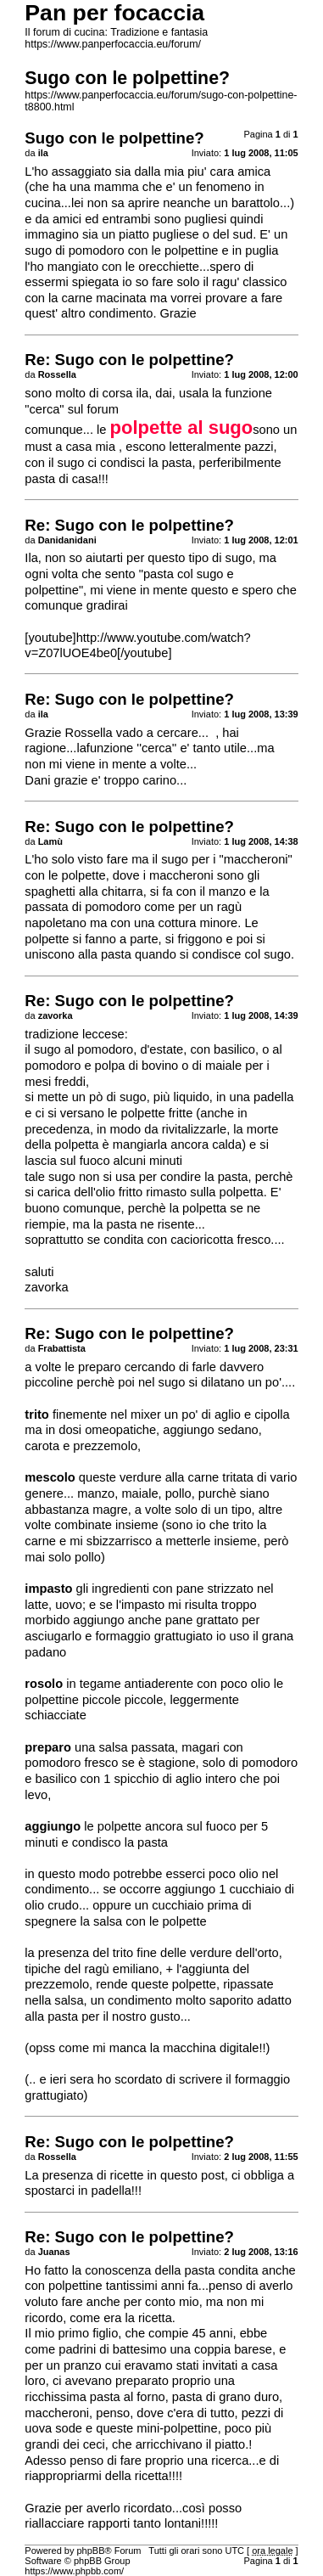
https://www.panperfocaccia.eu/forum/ (113, 44)
